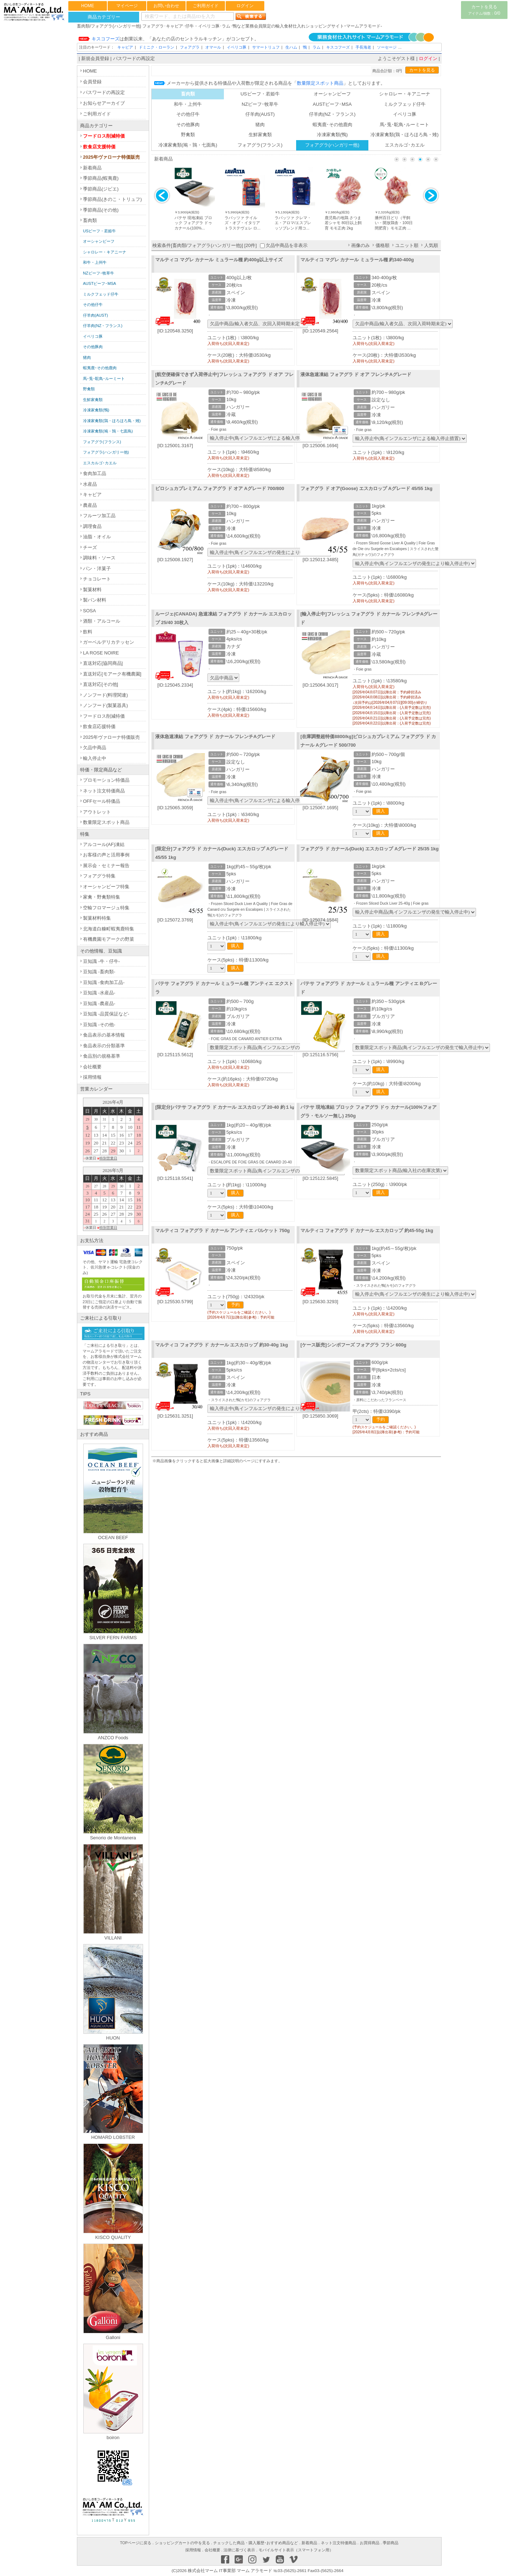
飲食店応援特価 (99, 726)
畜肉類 (90, 220)
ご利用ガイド (206, 5)
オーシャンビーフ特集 (106, 886)
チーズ (90, 547)
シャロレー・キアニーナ (404, 94)
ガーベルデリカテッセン (108, 642)
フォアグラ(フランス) (260, 145)
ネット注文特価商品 (104, 790)
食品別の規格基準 (101, 1056)
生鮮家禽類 (260, 134)
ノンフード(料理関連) (105, 695)
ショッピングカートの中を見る (182, 2543)
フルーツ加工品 (99, 515)
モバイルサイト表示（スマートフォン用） (296, 2550)
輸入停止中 (94, 758)
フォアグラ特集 (99, 876)
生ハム (291, 47)
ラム (316, 47)
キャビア (125, 47)
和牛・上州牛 (188, 104)
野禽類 (188, 134)
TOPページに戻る (135, 2543)
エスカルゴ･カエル (405, 145)
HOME (87, 5)
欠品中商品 (94, 747)
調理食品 (92, 526)
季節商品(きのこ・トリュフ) (112, 199)
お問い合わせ (166, 5)
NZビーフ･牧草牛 (260, 104)
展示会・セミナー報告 (106, 865)
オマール (213, 47)
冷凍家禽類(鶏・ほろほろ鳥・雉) (405, 134)
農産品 (90, 505)
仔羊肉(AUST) (260, 114)
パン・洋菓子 (97, 568)
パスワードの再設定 (134, 58)
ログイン (245, 5)
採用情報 (92, 1077)
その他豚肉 (188, 124)
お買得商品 (369, 2543)
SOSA (89, 610)
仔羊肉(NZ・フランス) (332, 114)
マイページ (127, 5)
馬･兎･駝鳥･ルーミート (404, 124)
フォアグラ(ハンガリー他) (332, 145)
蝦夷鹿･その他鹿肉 (332, 124)
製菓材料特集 (97, 918)
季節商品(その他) (101, 210)
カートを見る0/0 (484, 10)
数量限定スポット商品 (106, 822)
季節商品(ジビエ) (101, 189)
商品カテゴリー (104, 17)
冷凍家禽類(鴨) (332, 134)
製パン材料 (94, 600)
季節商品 (390, 2543)
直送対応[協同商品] (103, 663)
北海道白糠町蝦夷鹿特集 (108, 928)
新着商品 (92, 167)
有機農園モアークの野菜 (108, 939)
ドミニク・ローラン (156, 47)
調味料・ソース (99, 557)
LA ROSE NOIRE (101, 653)
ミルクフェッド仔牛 (405, 104)
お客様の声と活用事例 (106, 854)
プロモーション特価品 (106, 780)
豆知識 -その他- (99, 1024)
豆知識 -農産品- (99, 1003)
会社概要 (92, 1066)
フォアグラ (190, 47)
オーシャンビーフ (332, 94)
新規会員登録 (95, 58)
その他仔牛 (188, 114)
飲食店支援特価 (99, 146)
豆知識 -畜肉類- (99, 971)
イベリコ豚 (236, 47)
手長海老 (363, 47)
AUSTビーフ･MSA (332, 104)
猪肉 (260, 124)
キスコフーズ (338, 47)
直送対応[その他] (100, 684)
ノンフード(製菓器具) (105, 705)
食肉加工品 (94, 473)
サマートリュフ (266, 47)
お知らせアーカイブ (104, 103)
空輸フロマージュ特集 (106, 907)
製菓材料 (92, 589)
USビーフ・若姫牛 (259, 94)
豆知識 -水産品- (99, 992)
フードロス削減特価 (104, 136)
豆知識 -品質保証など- (106, 1014)
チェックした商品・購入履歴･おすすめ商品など (255, 2543)
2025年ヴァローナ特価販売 (111, 157)
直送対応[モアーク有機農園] (112, 674)
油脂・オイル (97, 536)
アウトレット (97, 812)
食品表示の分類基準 (104, 1045)
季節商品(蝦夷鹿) (101, 178)
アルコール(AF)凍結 (103, 844)
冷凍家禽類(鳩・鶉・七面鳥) (187, 145)
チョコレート (97, 579)
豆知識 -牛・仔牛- (101, 961)
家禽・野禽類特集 (101, 897)
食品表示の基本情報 (104, 1035)
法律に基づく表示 (239, 2550)
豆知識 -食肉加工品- (103, 982)
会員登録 (92, 81)
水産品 (90, 484)
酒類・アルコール (101, 621)
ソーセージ (387, 47)
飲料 (87, 631)
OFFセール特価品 (101, 801)
